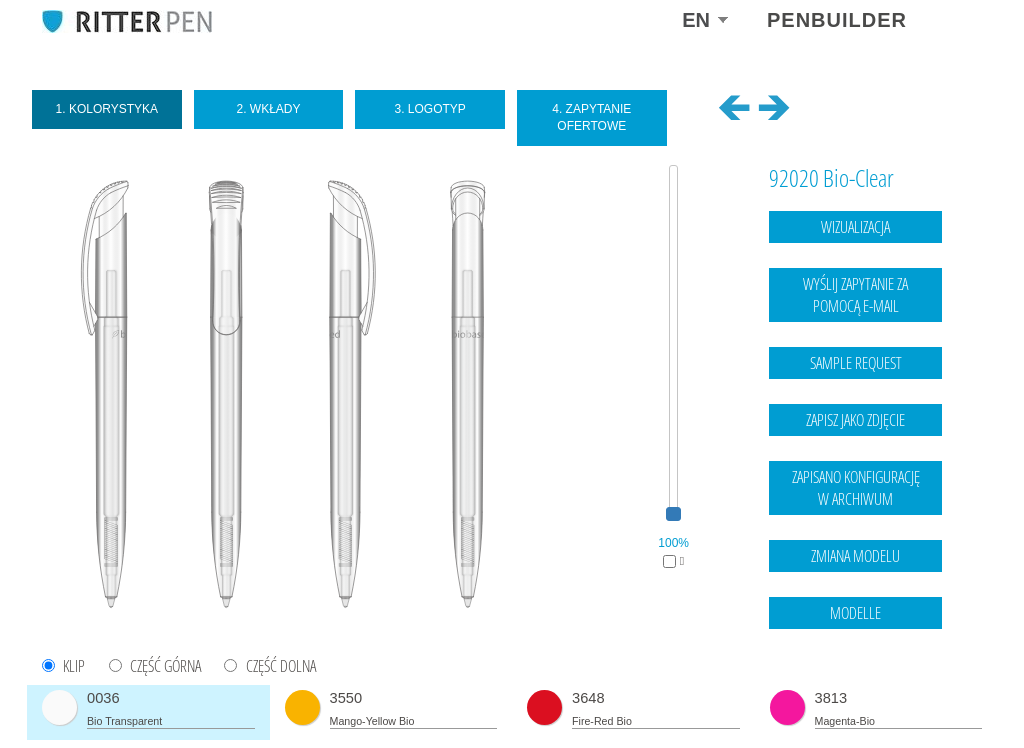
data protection (942, 693)
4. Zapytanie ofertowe (591, 117)
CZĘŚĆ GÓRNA (165, 666)
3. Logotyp (429, 109)
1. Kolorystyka (107, 109)
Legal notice (860, 693)
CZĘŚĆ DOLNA (281, 666)
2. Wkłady (268, 109)
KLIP (74, 666)
